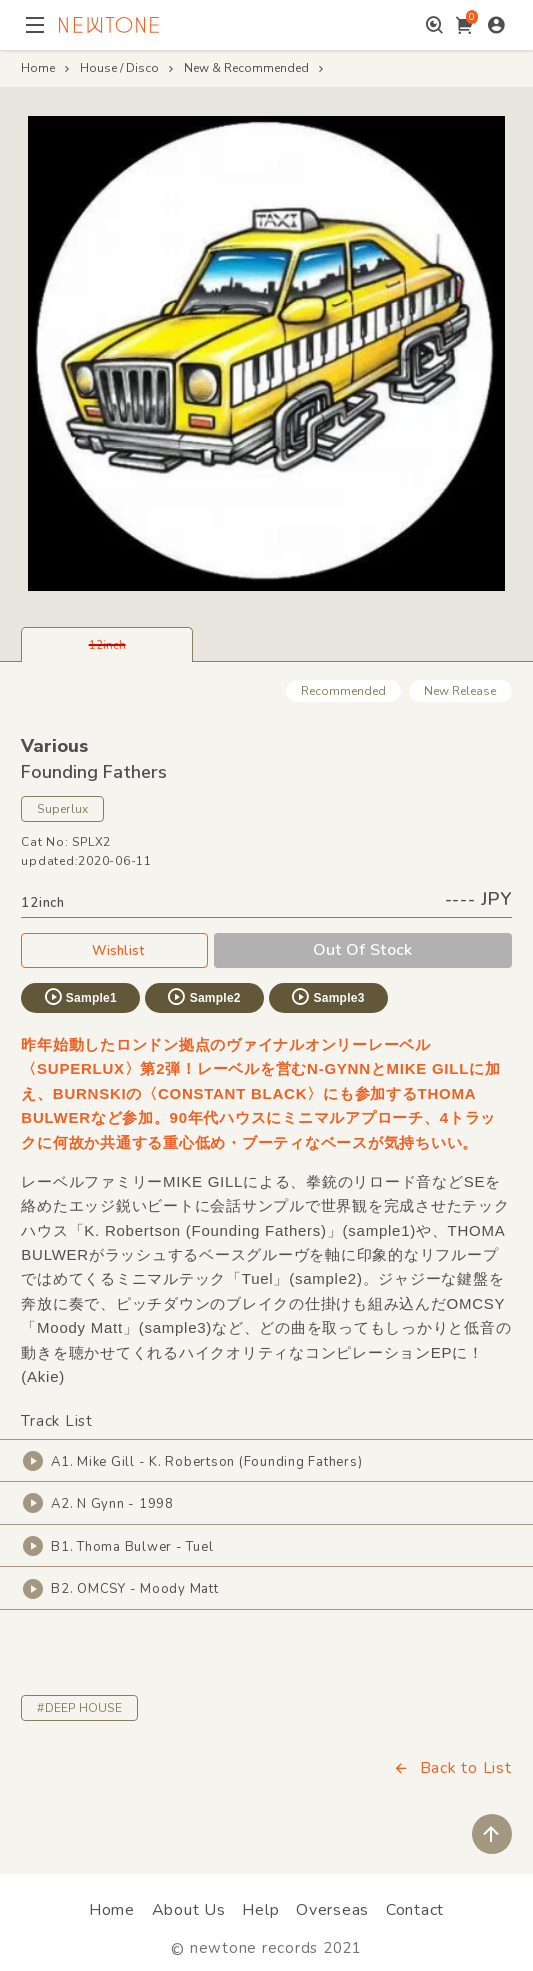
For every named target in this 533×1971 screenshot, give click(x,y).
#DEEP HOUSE (79, 1708)
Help (260, 1910)
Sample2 (203, 997)
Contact (415, 1910)
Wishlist (114, 950)
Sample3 (327, 997)
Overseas (332, 1910)
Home (38, 68)
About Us (189, 1910)
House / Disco (119, 68)
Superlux (62, 809)
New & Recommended (246, 68)
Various (54, 746)
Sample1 (80, 997)
